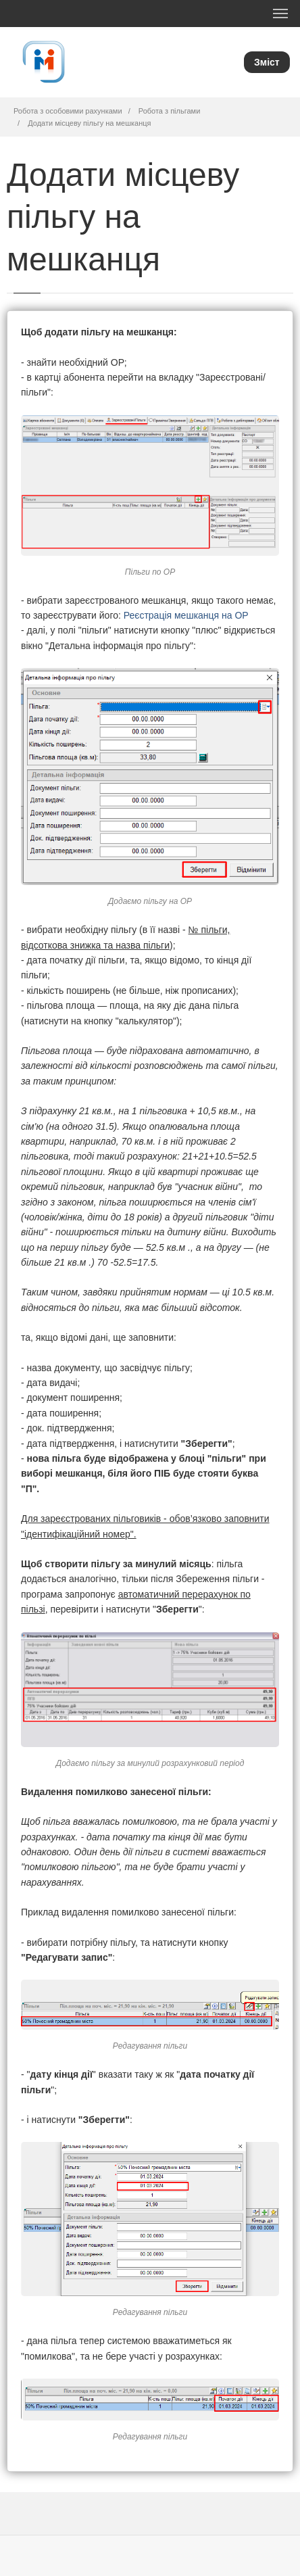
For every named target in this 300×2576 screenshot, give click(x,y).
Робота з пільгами (169, 111)
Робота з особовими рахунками (68, 111)
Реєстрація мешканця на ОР (186, 615)
